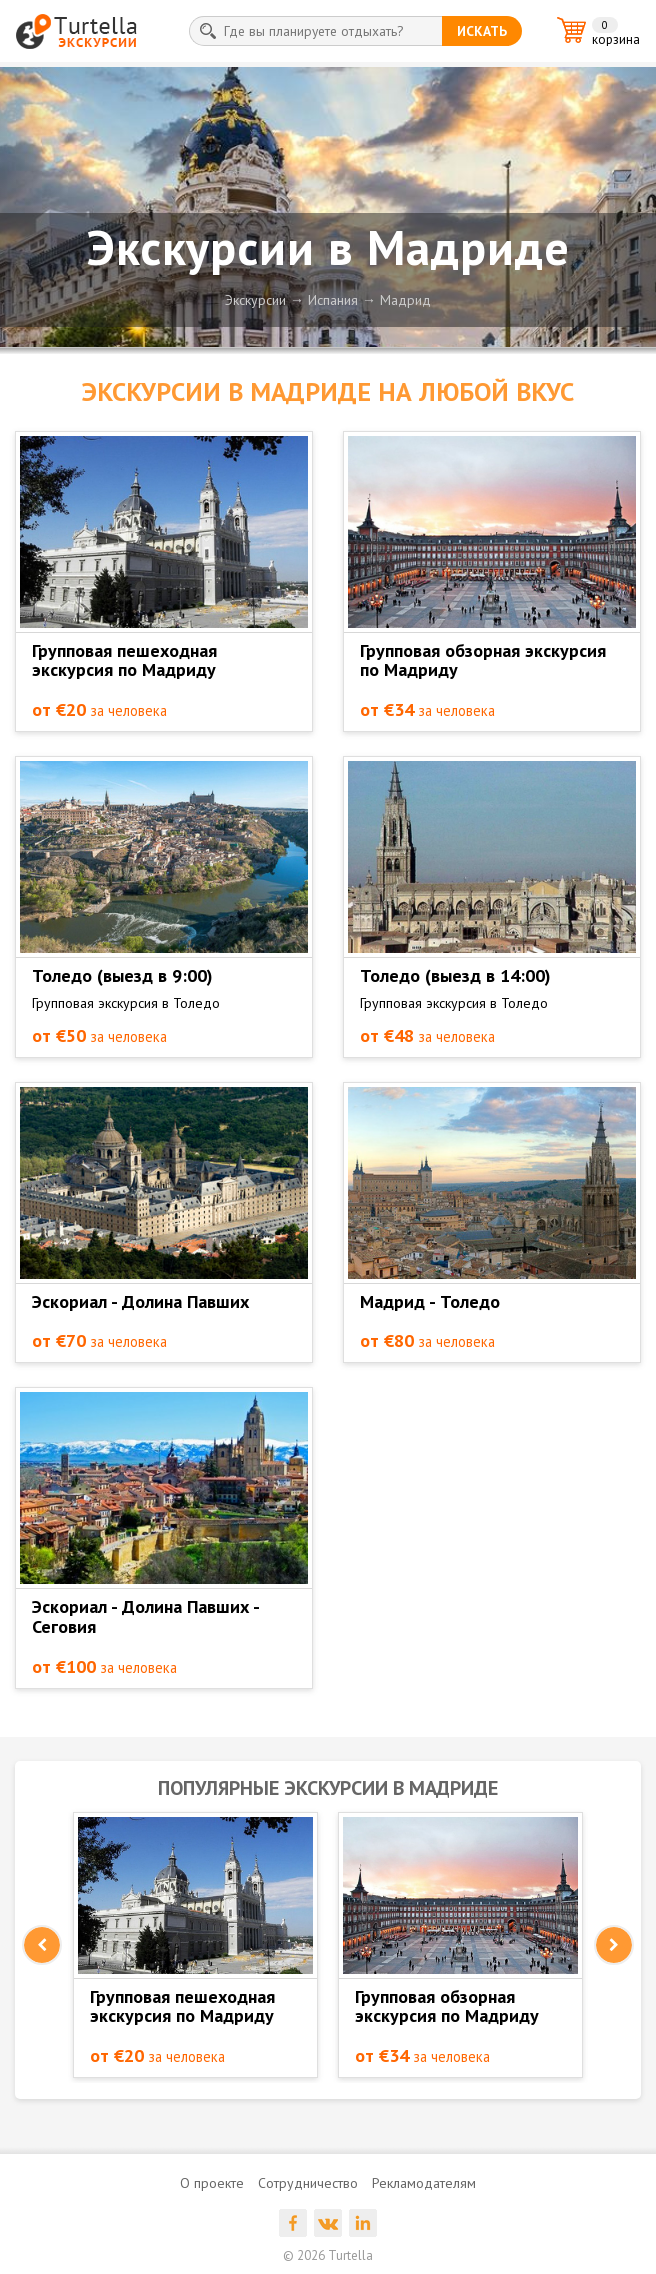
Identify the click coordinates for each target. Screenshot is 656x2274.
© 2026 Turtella (328, 2255)
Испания (333, 300)
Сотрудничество (308, 2183)
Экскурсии (255, 300)
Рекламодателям (424, 2183)
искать (482, 31)
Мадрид (405, 300)
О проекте (212, 2183)
